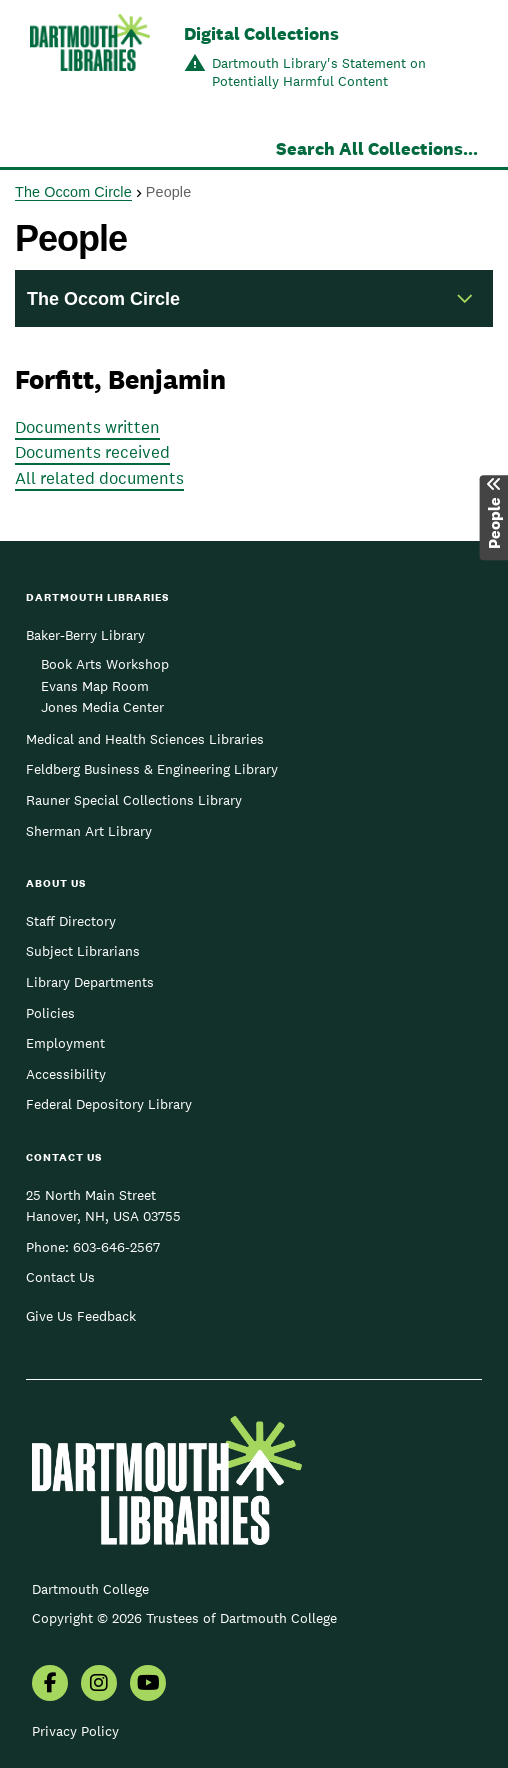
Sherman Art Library (89, 831)
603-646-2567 (116, 1247)
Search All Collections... (377, 148)
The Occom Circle (73, 192)
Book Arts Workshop (105, 664)
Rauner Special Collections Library (134, 800)
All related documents (99, 478)
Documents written (87, 427)
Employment (65, 1043)
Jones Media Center (102, 707)
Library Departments (90, 982)
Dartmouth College (90, 1589)
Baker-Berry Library (85, 635)
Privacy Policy (75, 1731)
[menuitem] (50, 1685)
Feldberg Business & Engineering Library (152, 769)
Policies (50, 1013)
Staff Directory (71, 921)
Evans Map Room (95, 686)
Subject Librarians (83, 951)
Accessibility (66, 1074)
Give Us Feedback (81, 1316)
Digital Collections (261, 33)
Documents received (92, 452)
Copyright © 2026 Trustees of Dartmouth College (184, 1618)
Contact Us (60, 1277)
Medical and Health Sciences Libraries (145, 739)
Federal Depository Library (109, 1104)
